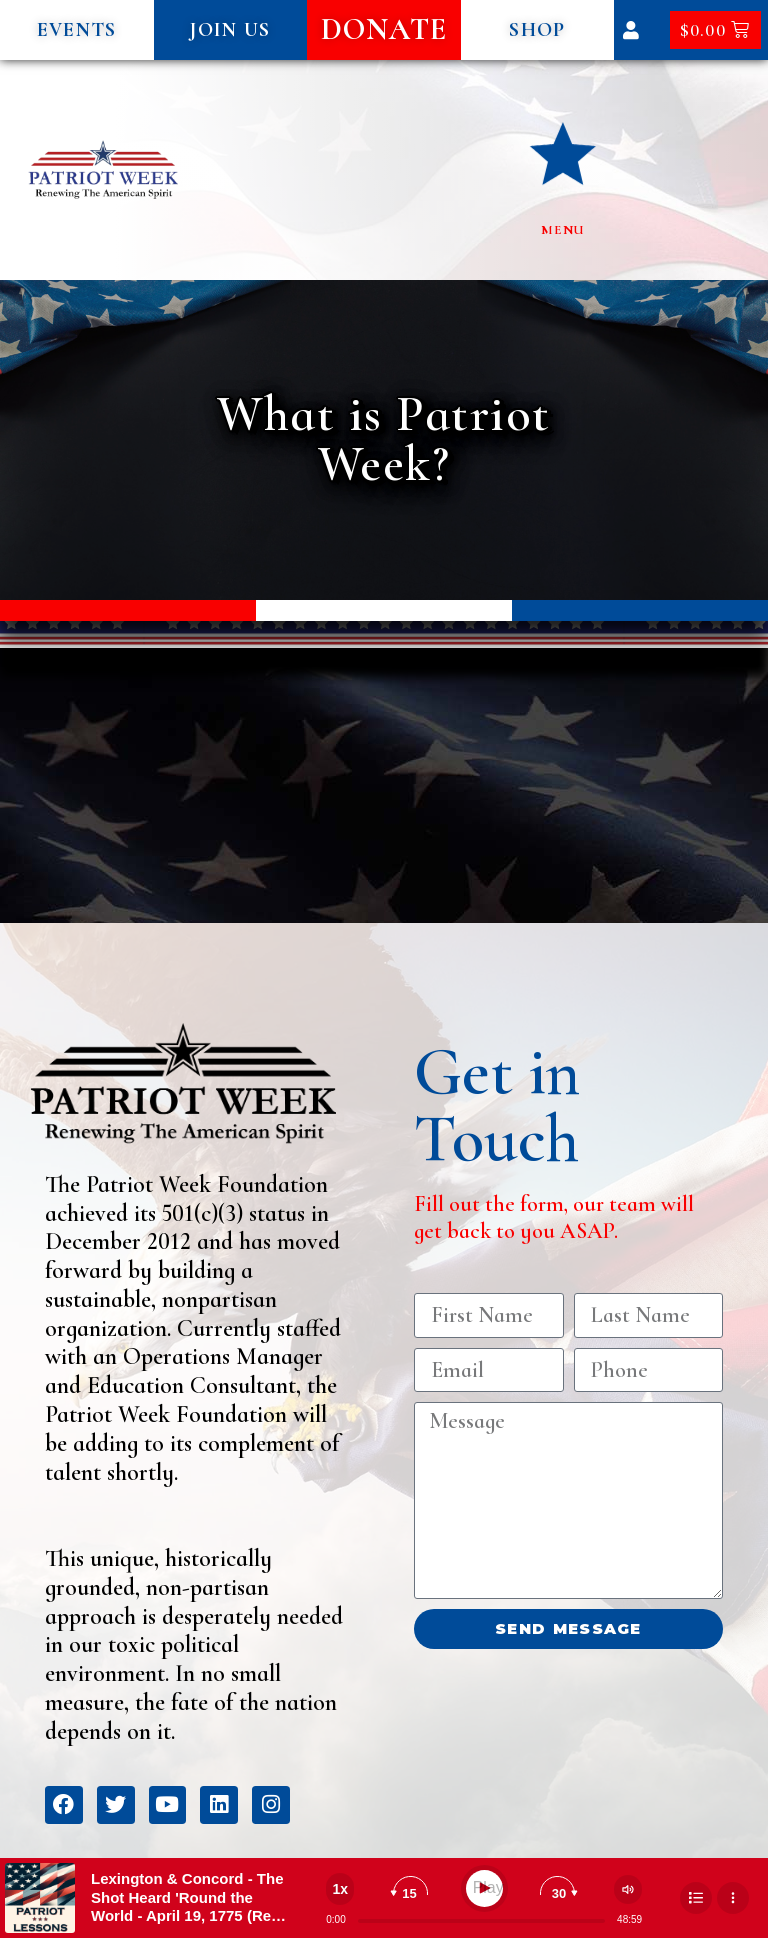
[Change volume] (628, 1889)
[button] (77, 30)
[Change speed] (340, 1889)
